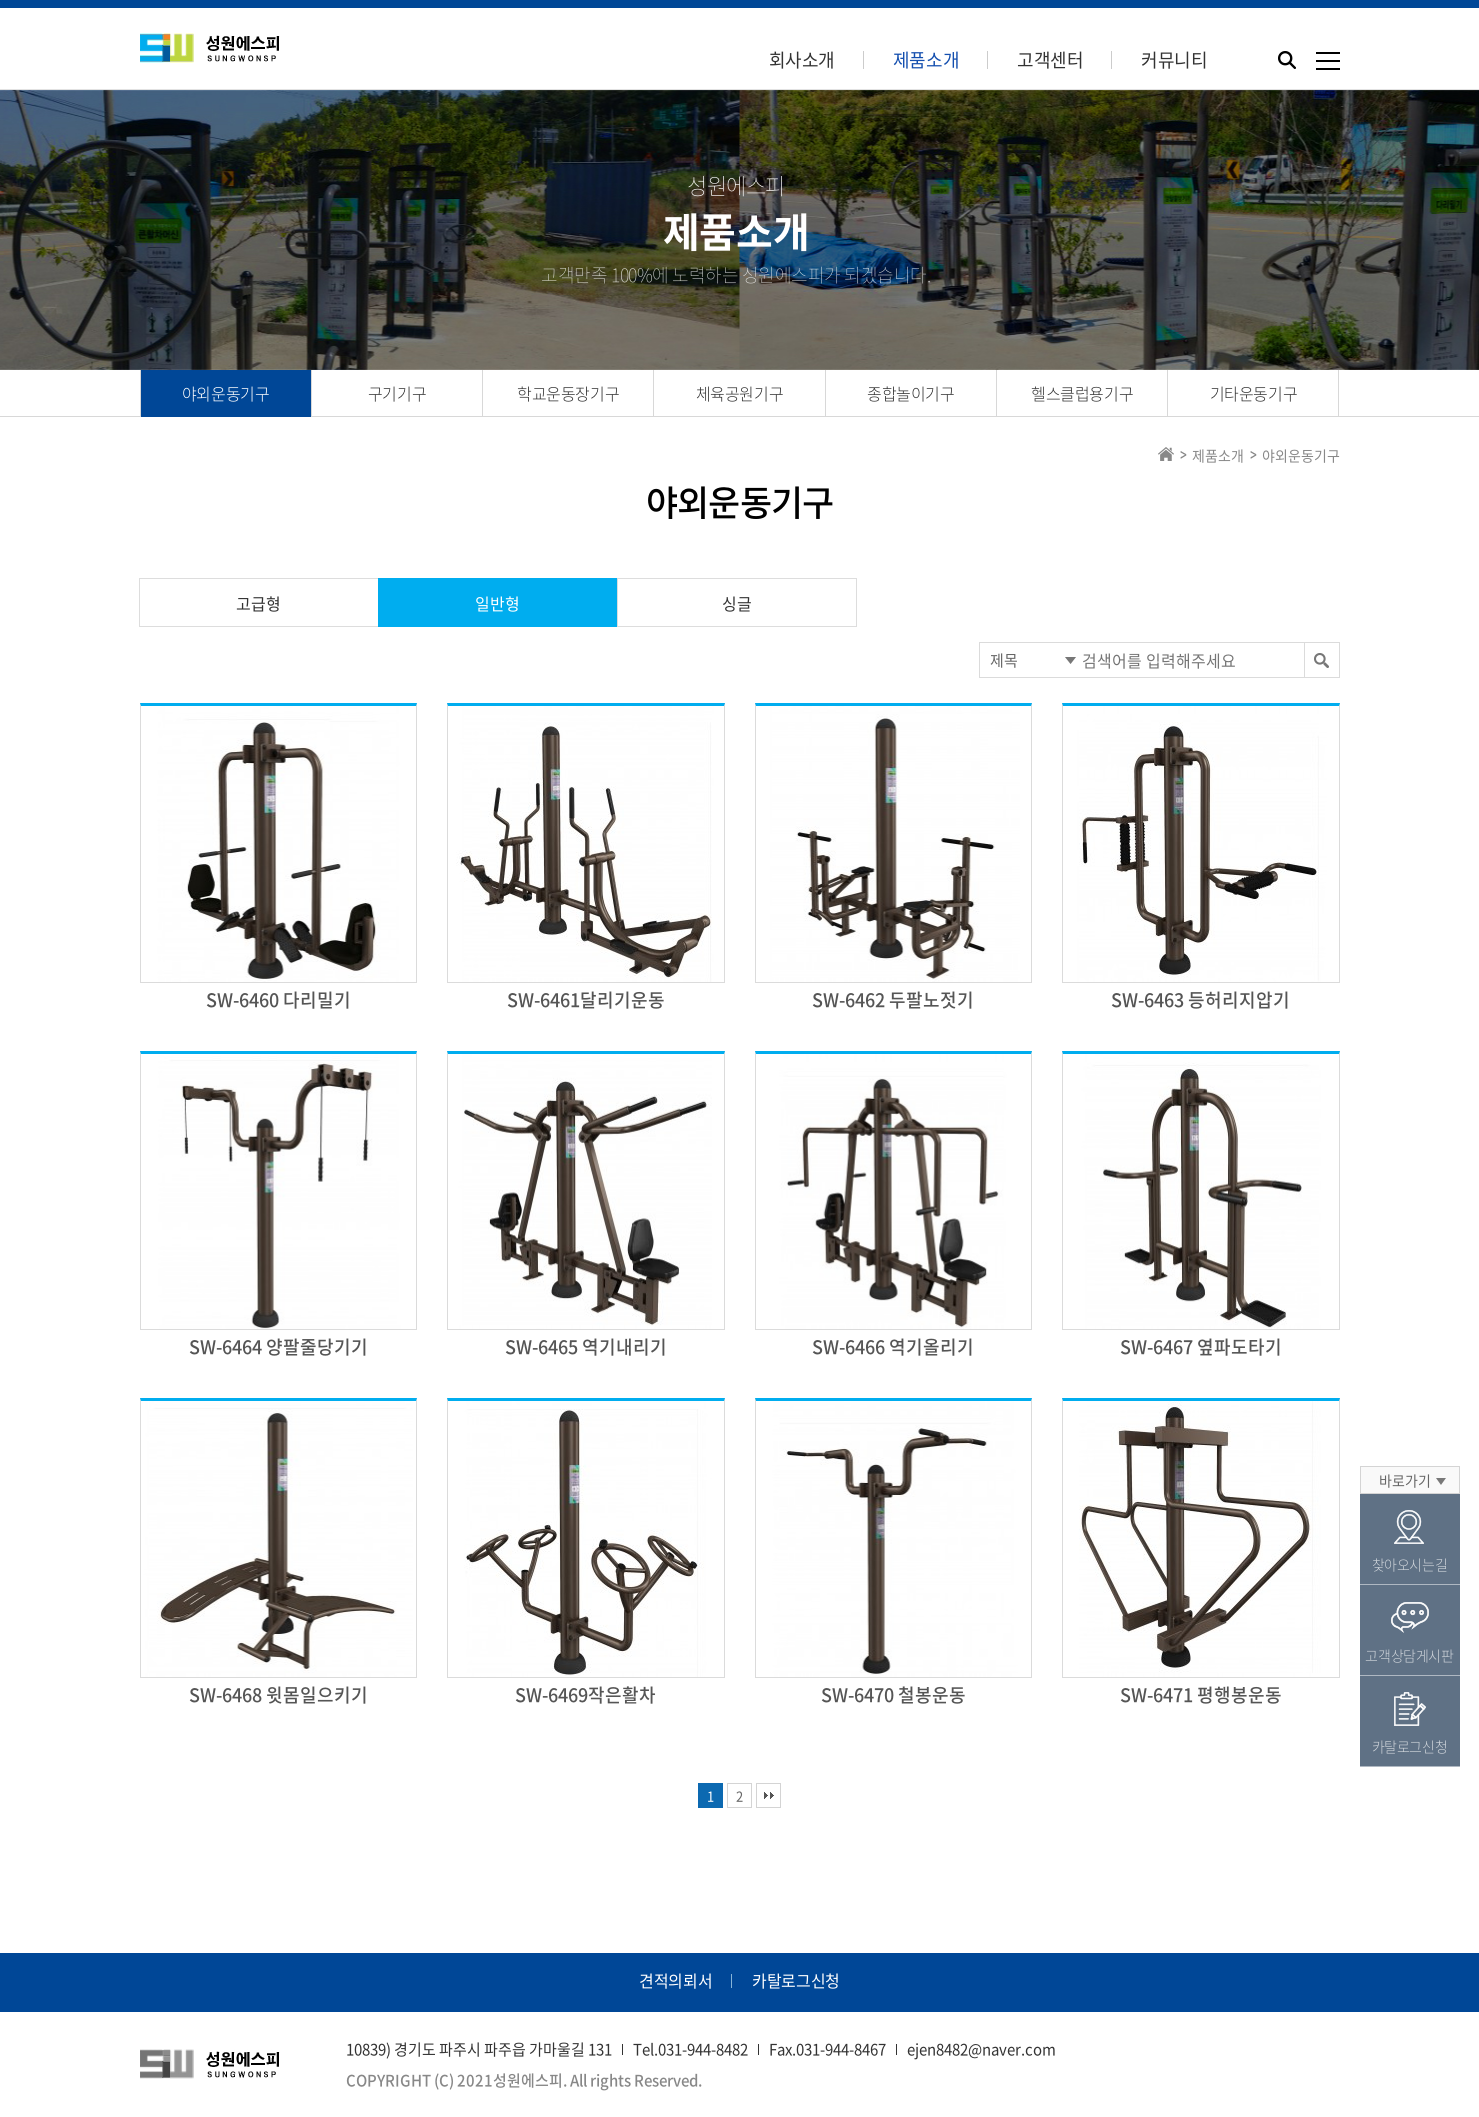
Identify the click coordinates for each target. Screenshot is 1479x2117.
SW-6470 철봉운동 (893, 1694)
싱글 (737, 603)
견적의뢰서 (675, 1980)
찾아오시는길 (1410, 1542)
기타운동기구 (1254, 393)
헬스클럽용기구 (1082, 393)
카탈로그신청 (796, 1980)
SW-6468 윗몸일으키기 (278, 1694)
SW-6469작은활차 (585, 1694)
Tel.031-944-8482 (690, 2049)
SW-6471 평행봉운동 (1201, 1694)
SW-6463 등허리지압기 (1200, 999)
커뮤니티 (1174, 59)
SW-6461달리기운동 (586, 999)
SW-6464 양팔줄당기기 (278, 1346)
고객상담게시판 (1409, 1633)
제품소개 (926, 59)
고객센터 (1050, 59)
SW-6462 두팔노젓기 (893, 999)
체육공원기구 (740, 393)
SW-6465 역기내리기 (586, 1346)
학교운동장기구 (568, 393)
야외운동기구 (226, 393)
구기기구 (397, 393)
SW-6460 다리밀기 (278, 999)
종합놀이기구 (911, 393)
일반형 (497, 603)
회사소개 (802, 59)
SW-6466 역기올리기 (893, 1346)
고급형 (258, 603)
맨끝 (768, 1795)
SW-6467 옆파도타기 (1201, 1346)
